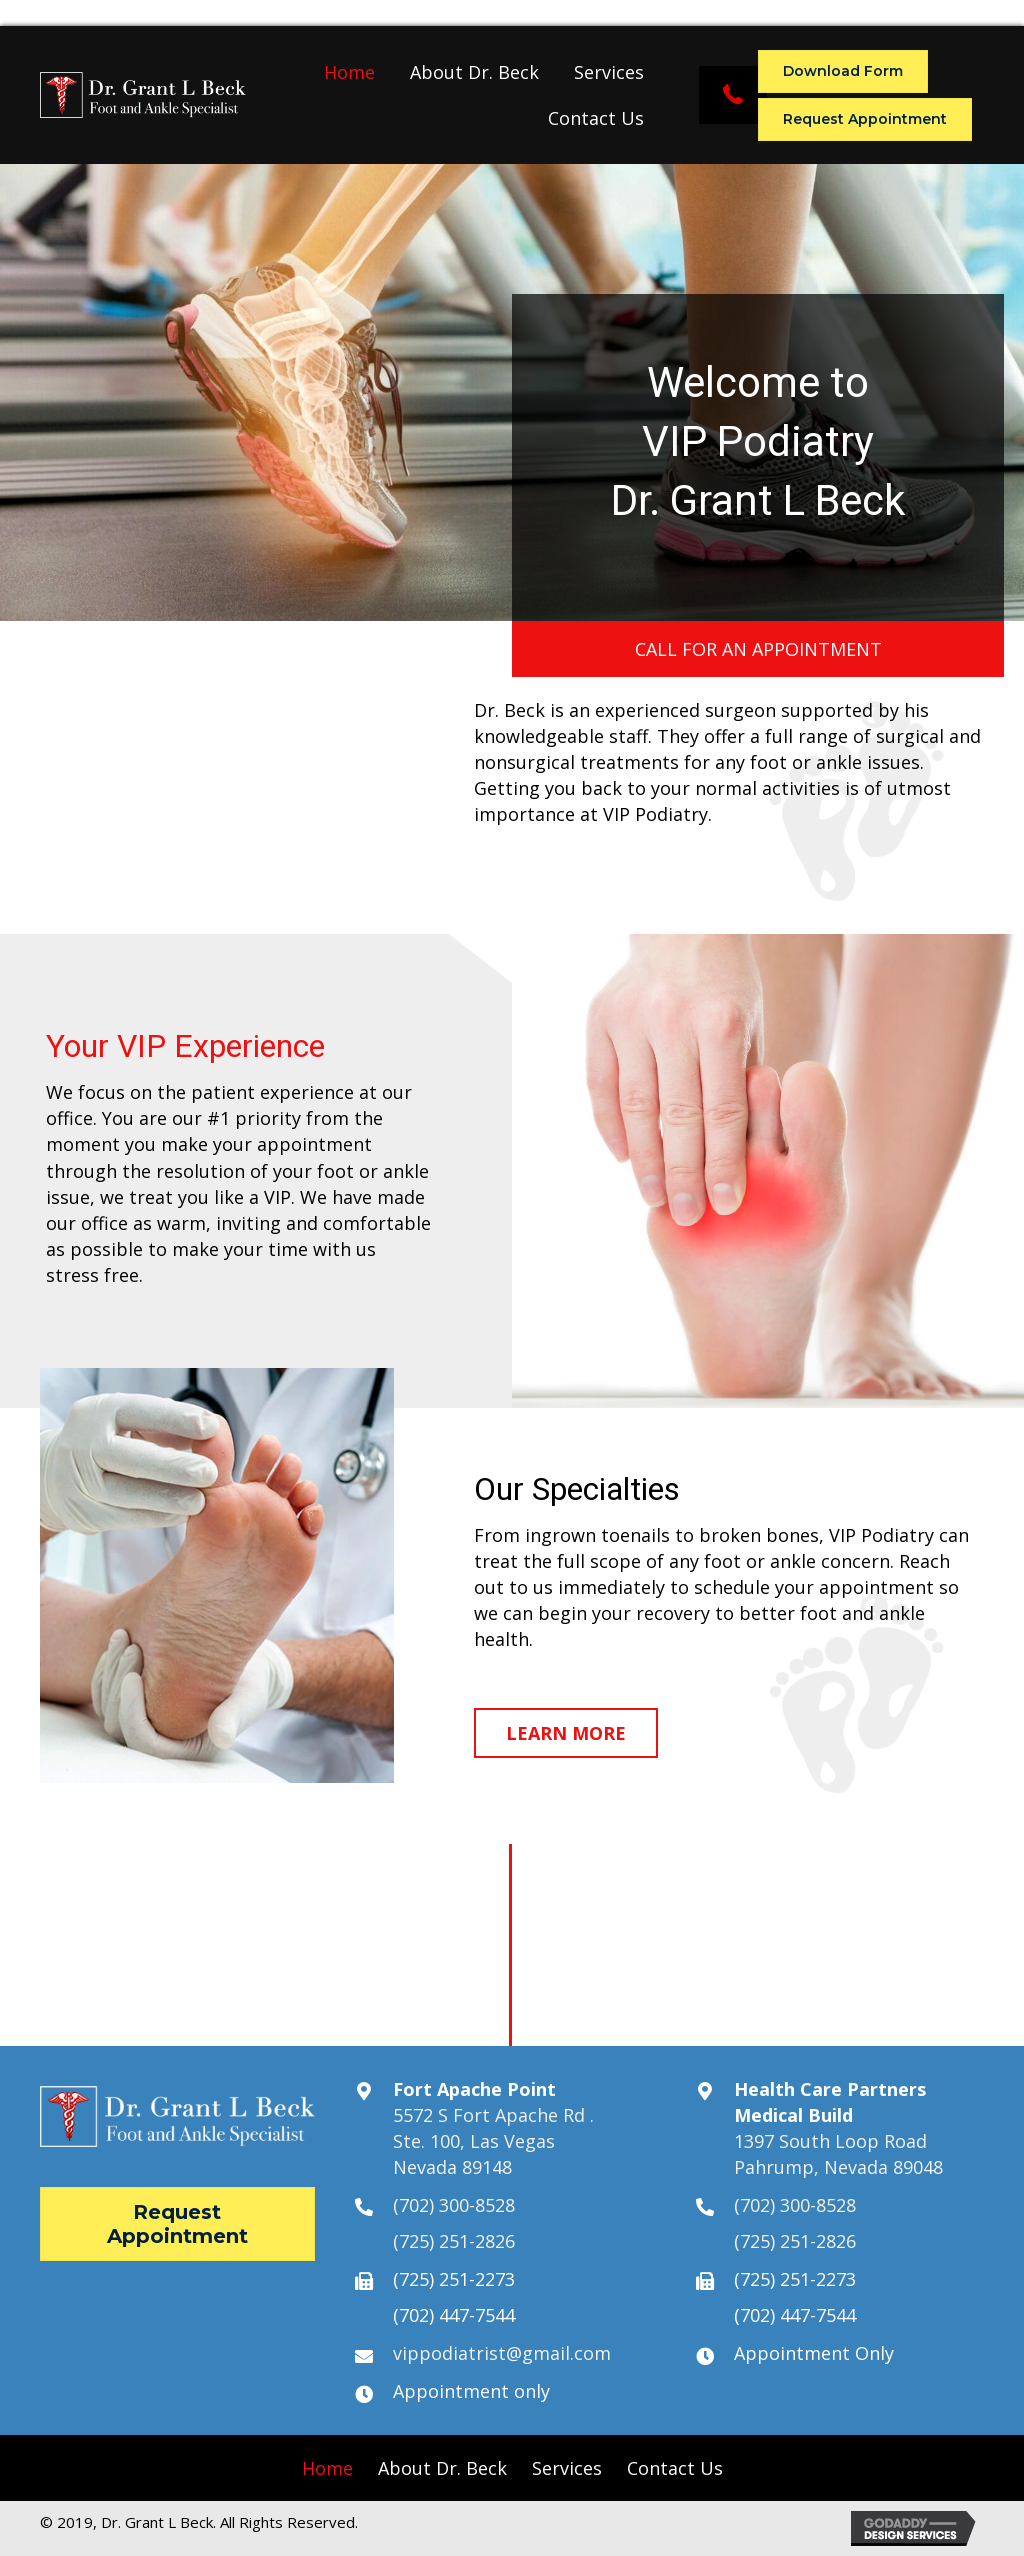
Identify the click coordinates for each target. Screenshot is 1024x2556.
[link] (349, 72)
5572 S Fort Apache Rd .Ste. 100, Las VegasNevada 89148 (493, 2141)
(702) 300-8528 (454, 2205)
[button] (733, 95)
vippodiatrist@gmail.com (502, 2353)
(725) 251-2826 (454, 2241)
